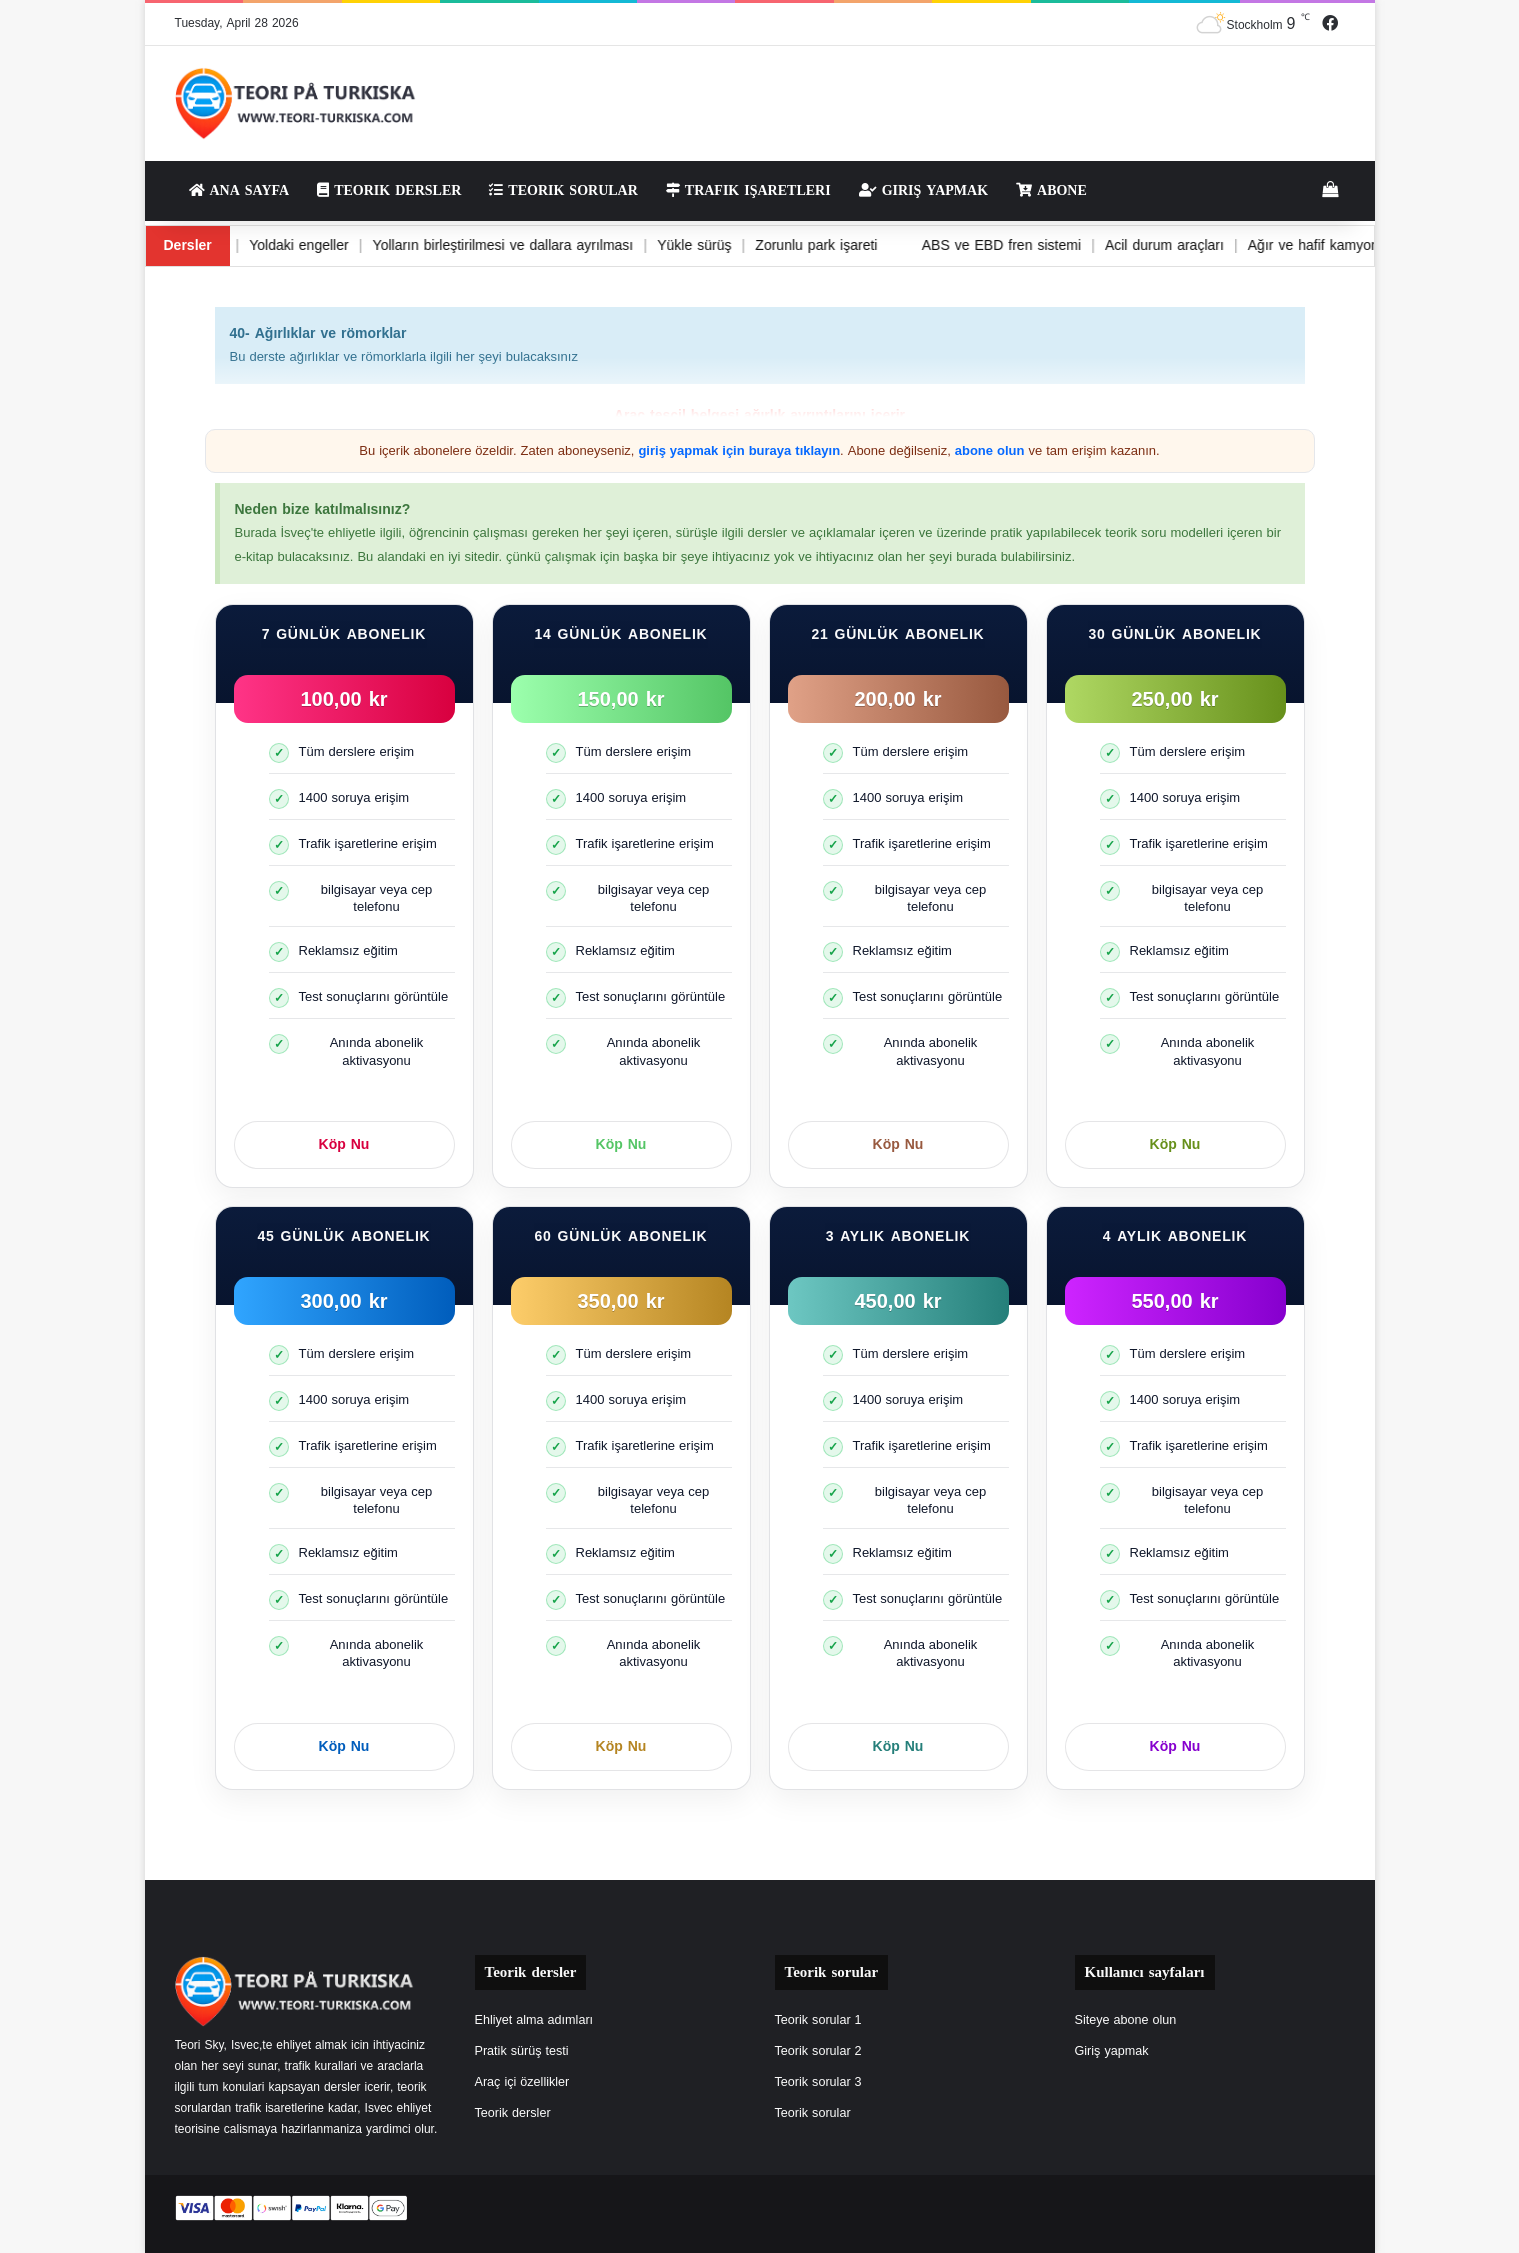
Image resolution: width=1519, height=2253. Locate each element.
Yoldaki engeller (255, 246)
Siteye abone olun (1126, 2020)
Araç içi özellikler (522, 2082)
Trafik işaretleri (748, 190)
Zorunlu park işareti (784, 246)
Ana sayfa (239, 190)
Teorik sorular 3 (818, 2082)
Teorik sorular (563, 190)
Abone (1051, 190)
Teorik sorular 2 (818, 2051)
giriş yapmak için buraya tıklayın (739, 450)
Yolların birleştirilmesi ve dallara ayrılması (463, 246)
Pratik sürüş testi (522, 2051)
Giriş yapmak (923, 190)
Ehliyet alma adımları (534, 2020)
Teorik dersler (389, 190)
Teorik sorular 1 (818, 2020)
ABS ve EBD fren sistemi (972, 246)
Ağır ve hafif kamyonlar (1299, 246)
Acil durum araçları (1139, 246)
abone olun (990, 450)
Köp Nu (344, 1144)
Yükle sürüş (658, 246)
